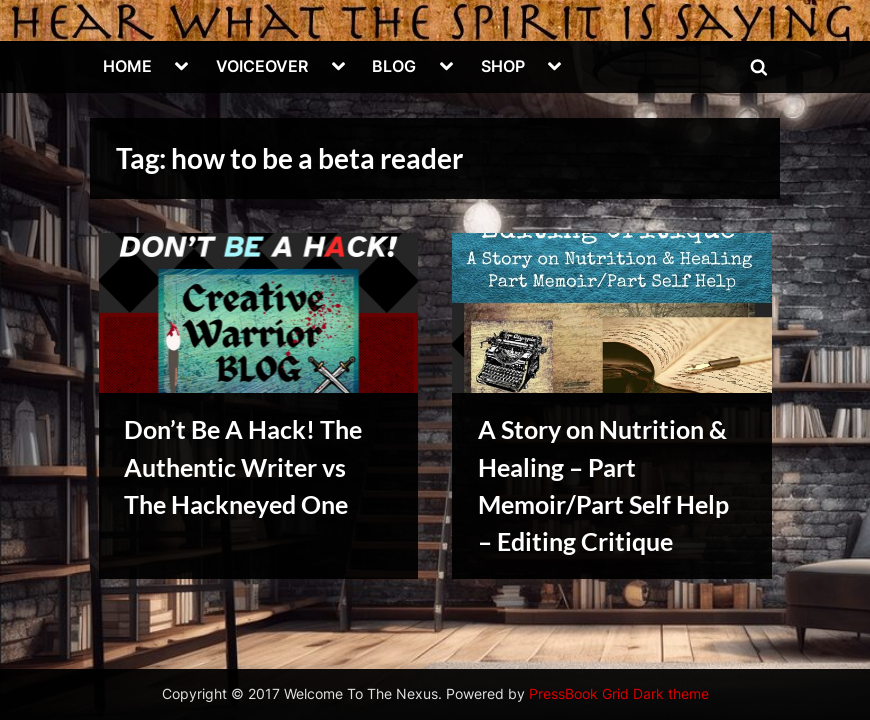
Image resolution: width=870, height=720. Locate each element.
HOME (127, 66)
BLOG (394, 66)
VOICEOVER (262, 66)
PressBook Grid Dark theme (619, 694)
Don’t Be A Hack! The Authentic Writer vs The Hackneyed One (243, 466)
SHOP (503, 66)
